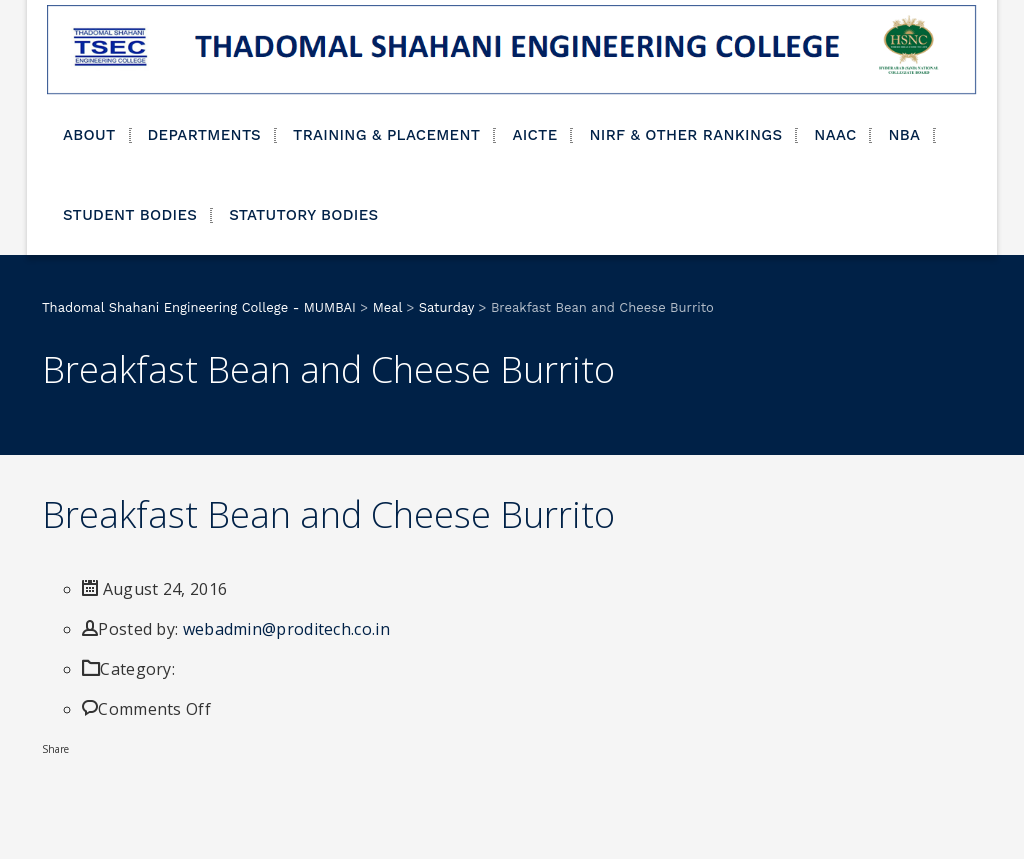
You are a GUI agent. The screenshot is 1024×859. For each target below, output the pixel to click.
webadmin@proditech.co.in (286, 629)
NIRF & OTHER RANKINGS (685, 135)
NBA (904, 135)
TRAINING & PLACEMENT (386, 135)
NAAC (835, 135)
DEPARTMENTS (205, 135)
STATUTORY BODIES (303, 215)
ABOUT (89, 135)
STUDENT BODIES (130, 215)
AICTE (534, 135)
